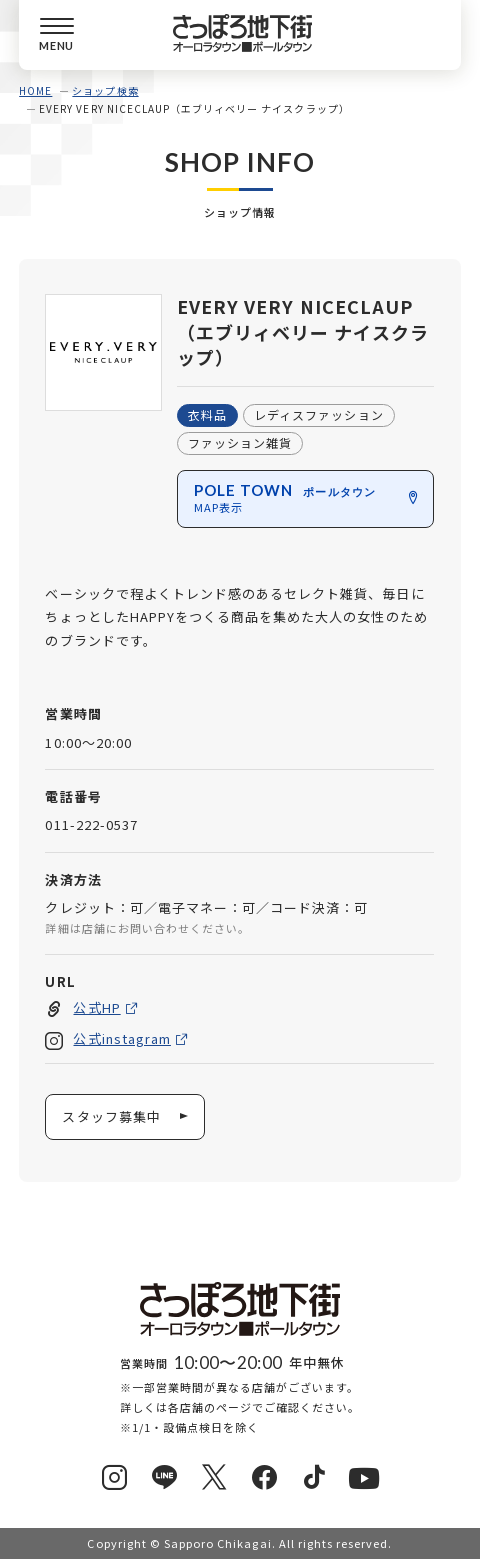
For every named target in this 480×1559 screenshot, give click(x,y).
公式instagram (122, 1038)
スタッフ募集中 (112, 1116)
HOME (35, 90)
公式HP (97, 1006)
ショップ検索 (105, 90)
